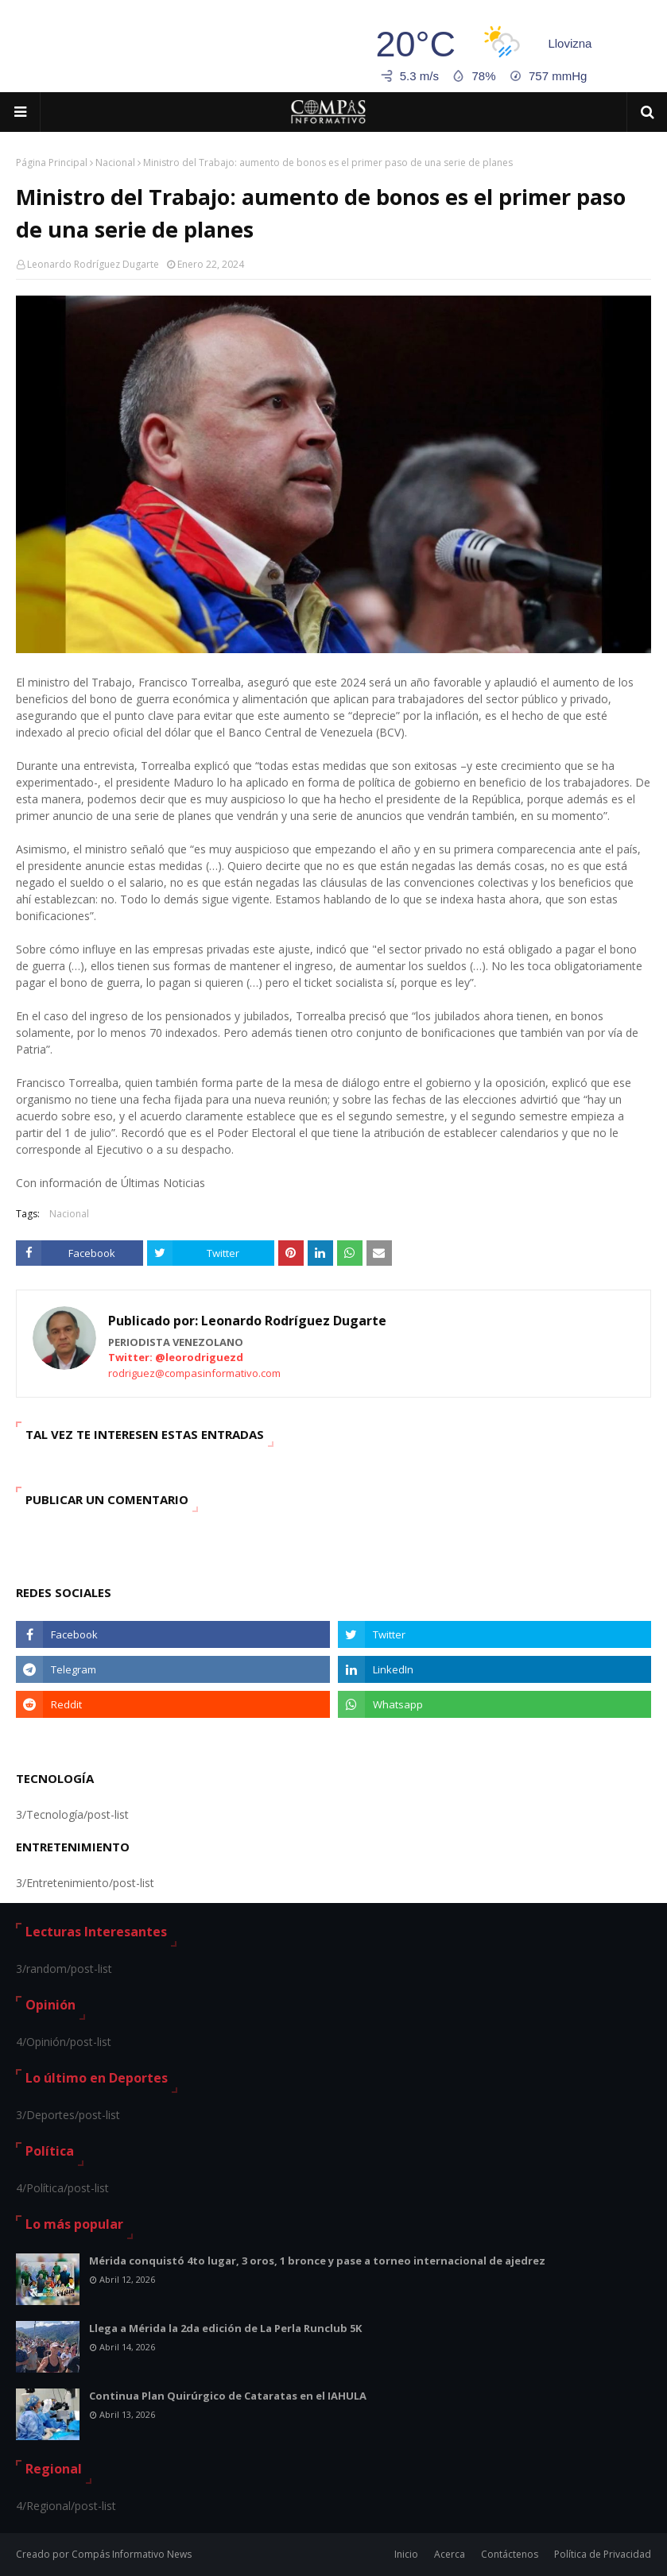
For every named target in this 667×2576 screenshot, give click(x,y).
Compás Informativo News (132, 2554)
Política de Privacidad (602, 2554)
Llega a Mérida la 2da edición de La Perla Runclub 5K (225, 2328)
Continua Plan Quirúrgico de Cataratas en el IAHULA (227, 2395)
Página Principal (51, 162)
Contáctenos (509, 2554)
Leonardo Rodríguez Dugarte (93, 264)
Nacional (115, 162)
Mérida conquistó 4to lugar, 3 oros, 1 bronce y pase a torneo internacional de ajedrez (317, 2260)
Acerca (449, 2554)
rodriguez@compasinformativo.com (194, 1373)
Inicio (406, 2554)
